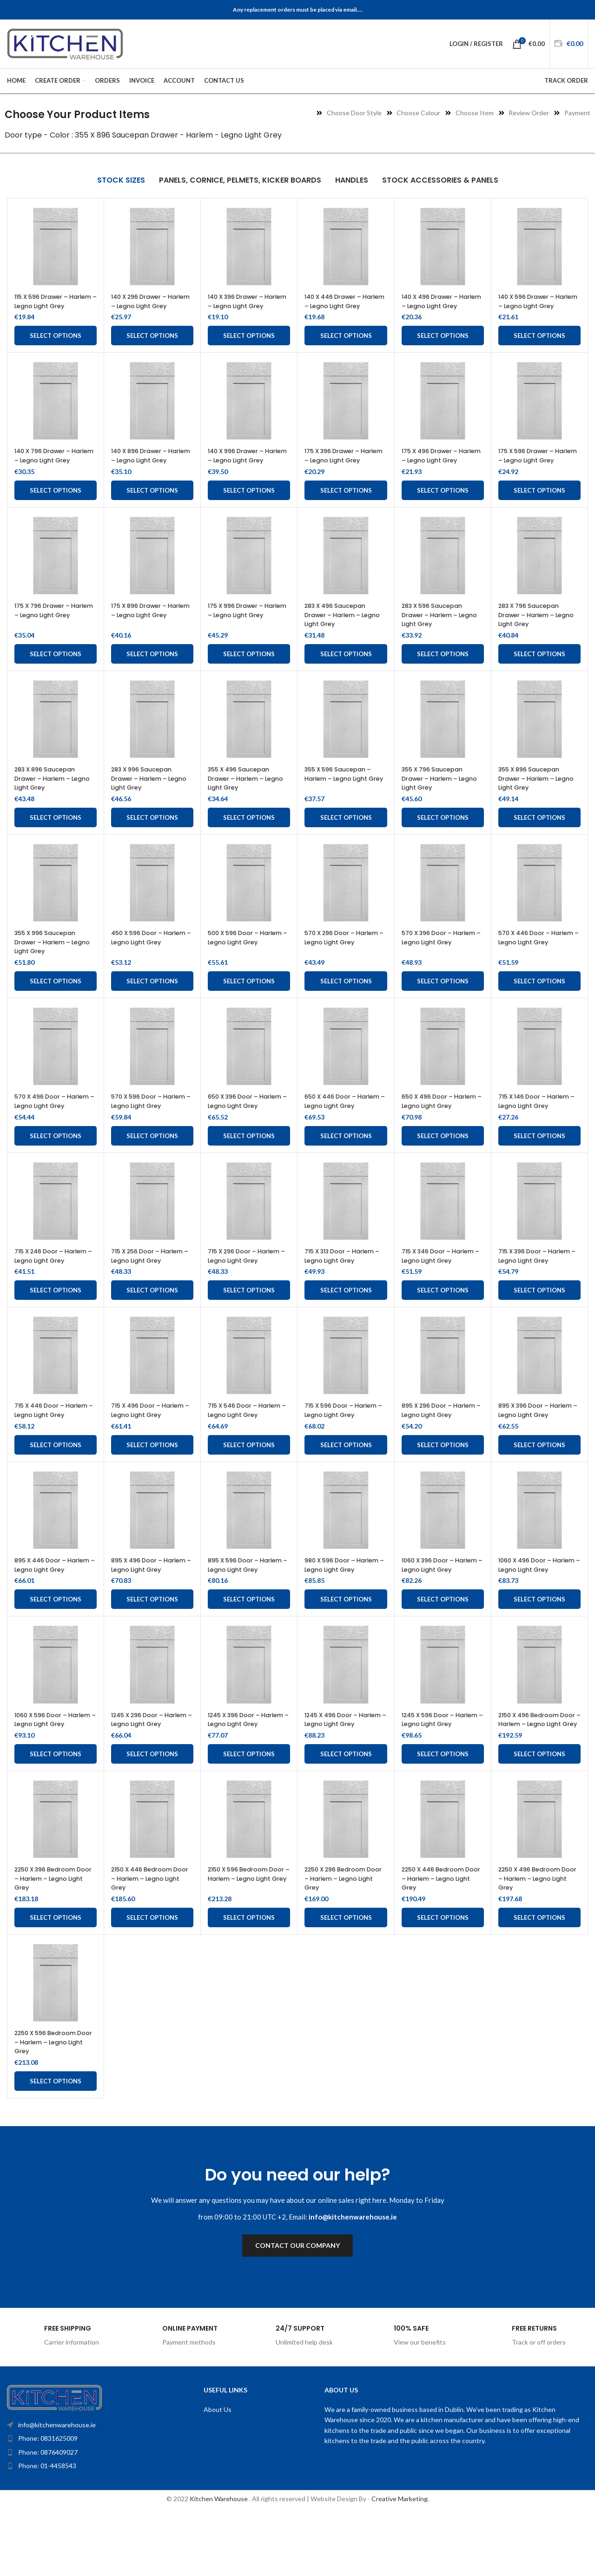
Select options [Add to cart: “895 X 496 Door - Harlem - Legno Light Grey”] (152, 1654)
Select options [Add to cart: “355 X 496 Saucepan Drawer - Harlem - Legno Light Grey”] (249, 835)
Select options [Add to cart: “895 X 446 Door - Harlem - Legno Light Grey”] (55, 1654)
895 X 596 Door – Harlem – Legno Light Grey (243, 1614)
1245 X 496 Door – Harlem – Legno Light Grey (339, 1778)
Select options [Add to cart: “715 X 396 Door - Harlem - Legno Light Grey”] (539, 1327)
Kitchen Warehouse (219, 2563)
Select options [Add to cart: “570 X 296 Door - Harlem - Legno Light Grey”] (346, 999)
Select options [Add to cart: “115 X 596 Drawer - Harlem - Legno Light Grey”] (55, 345)
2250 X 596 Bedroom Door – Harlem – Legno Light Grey (53, 2105)
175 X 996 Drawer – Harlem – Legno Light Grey (243, 632)
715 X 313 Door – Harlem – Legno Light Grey (344, 1283)
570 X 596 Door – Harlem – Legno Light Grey (146, 1124)
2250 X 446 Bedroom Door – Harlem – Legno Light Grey (440, 1942)
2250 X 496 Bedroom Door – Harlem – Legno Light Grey (537, 1942)
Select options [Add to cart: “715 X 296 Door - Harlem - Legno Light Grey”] (249, 1327)
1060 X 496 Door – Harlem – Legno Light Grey (533, 1614)
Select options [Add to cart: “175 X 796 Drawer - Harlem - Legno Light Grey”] (55, 672)
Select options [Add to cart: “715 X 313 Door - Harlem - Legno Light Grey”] (346, 1327)
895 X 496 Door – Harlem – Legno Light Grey (146, 1614)
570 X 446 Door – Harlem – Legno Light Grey (533, 960)
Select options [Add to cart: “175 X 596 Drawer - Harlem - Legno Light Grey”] (539, 508)
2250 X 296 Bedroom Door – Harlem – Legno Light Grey (343, 1942)
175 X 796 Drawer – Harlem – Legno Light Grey (49, 632)
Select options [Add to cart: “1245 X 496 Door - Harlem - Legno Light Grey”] (346, 1817)
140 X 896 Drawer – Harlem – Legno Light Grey (146, 469)
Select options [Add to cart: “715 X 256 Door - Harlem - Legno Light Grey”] (152, 1327)
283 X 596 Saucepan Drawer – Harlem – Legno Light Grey (436, 632)
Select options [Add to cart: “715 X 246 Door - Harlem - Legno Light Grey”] (55, 1327)
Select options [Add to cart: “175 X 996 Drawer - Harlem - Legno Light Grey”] (249, 672)
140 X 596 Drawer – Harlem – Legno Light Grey (533, 305)
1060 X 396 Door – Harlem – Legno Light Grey (437, 1614)
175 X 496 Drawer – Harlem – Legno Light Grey (437, 469)
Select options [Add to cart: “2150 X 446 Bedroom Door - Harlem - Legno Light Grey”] (152, 1981)
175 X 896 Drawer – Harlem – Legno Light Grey (146, 632)
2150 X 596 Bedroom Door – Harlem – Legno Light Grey (246, 1942)
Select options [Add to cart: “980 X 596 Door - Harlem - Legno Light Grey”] (346, 1654)
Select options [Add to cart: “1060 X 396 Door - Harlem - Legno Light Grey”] (443, 1654)
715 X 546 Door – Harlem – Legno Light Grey (243, 1451)
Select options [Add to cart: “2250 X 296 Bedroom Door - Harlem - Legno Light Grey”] (346, 1981)
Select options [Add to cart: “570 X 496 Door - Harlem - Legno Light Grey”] (55, 1163)
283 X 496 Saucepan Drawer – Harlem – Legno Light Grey (339, 632)
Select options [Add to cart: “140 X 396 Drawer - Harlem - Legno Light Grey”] (249, 345)
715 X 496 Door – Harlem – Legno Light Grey (146, 1451)
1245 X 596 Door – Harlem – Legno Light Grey (437, 1778)
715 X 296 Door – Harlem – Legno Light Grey (249, 1283)
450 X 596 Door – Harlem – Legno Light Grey (146, 960)
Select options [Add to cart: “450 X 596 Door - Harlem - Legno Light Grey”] (152, 999)
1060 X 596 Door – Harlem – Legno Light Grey (49, 1778)
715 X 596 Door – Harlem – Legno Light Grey (345, 1446)
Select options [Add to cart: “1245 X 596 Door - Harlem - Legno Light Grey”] (443, 1817)
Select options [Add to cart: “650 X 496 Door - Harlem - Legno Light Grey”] (443, 1163)
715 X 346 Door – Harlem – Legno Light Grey (437, 1287)
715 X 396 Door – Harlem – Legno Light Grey (539, 1283)
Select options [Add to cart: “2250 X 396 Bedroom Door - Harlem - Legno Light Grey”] (55, 1981)
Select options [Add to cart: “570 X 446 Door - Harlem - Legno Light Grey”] (539, 999)
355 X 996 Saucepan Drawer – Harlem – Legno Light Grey (49, 960)
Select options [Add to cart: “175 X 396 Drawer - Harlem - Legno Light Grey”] (346, 508)
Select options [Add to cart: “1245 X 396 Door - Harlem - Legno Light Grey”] (249, 1817)
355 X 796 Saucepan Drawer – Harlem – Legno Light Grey (436, 796)
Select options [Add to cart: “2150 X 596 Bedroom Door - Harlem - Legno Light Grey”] (249, 1981)
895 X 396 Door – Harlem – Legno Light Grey (533, 1451)
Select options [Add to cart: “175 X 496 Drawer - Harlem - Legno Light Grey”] (443, 508)
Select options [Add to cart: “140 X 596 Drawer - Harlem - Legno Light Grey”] (539, 345)
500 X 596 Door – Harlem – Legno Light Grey (243, 960)
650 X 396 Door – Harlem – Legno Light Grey (243, 1124)
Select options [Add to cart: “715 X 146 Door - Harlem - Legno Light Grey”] (539, 1163)
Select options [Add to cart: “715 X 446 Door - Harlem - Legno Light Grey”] (55, 1490)
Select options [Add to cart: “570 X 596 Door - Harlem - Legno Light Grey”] (152, 1163)
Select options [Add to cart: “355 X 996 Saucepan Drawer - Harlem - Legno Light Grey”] (55, 999)
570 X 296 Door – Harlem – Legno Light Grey (339, 960)
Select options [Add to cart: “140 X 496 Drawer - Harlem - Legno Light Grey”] (443, 345)
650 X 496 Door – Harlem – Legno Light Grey (437, 1124)
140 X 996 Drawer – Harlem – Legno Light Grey (243, 469)
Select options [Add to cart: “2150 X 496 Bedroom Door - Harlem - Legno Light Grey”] (539, 1817)
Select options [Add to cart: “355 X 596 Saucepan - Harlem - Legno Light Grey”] (346, 835)
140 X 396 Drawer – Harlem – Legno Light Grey (243, 305)
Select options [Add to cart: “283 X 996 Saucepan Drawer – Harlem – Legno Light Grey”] (152, 835)
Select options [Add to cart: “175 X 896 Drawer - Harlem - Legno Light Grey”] (152, 672)
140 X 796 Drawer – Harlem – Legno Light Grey (49, 469)
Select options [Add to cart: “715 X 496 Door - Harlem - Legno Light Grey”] (152, 1490)
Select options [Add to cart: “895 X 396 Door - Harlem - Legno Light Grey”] (539, 1490)
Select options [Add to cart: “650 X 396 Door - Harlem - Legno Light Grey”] (249, 1163)
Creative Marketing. (400, 2563)
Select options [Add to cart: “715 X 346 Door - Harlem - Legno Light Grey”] (443, 1327)
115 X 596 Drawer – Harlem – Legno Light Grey (49, 305)
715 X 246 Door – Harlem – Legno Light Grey (49, 1287)
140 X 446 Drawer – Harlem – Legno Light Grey (339, 305)
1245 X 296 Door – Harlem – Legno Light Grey (146, 1778)
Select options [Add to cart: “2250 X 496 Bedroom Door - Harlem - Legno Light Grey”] (539, 1981)
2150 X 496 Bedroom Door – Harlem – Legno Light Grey (537, 1778)
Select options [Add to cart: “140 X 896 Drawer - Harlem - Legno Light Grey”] (152, 508)
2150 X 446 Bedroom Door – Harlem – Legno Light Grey (150, 1942)
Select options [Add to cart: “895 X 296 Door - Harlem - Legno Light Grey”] (443, 1490)
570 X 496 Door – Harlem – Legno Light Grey (49, 1124)
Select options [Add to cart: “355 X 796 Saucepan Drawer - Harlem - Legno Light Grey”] (443, 835)
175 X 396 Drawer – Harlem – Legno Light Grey (339, 469)
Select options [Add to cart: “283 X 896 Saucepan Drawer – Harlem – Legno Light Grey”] (55, 835)
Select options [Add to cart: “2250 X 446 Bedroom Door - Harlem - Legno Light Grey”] (443, 1981)
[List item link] (86, 2502)
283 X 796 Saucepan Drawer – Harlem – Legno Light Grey (533, 632)
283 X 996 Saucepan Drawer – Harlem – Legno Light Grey (145, 796)
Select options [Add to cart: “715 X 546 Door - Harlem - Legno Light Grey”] (249, 1490)
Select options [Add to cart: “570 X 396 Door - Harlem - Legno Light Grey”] (443, 999)
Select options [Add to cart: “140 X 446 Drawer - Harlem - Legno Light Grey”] (346, 345)
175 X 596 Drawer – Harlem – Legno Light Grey (533, 469)
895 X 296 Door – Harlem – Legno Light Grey (437, 1451)
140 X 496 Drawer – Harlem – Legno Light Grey (437, 305)
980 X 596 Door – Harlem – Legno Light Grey (339, 1614)
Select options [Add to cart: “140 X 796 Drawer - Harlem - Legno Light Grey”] (55, 508)
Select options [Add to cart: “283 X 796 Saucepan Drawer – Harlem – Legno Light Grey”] (539, 672)
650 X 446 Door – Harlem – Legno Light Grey (339, 1124)
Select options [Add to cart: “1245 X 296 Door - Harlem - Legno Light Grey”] (152, 1817)
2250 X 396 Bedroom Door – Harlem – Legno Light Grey (53, 1942)
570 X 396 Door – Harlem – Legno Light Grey (437, 960)
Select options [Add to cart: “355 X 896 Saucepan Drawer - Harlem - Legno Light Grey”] (539, 835)
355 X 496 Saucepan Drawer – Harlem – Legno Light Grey (243, 796)
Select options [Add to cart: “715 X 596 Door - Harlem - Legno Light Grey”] (346, 1490)
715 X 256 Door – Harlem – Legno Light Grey (152, 1283)
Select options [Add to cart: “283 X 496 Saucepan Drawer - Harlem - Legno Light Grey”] (346, 672)
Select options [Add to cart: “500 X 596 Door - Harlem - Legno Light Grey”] (249, 999)
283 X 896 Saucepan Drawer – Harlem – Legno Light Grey (49, 796)
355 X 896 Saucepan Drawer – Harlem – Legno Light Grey (533, 796)
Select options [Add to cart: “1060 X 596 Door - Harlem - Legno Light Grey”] (55, 1817)
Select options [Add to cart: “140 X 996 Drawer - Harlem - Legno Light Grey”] (249, 508)
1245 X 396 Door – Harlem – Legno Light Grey (243, 1778)
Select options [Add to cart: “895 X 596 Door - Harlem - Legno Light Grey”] (249, 1654)
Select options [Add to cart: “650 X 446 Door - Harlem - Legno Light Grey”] (346, 1163)
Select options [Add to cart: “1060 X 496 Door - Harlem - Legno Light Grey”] (539, 1654)
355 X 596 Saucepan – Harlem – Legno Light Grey (342, 796)
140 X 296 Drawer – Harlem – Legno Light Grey (146, 305)
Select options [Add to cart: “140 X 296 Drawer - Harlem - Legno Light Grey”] (152, 345)
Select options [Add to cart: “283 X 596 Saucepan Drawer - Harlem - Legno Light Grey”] (443, 672)
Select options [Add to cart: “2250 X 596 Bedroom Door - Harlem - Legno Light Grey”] (55, 2144)
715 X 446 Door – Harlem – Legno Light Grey (49, 1451)
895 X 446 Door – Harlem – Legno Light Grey (49, 1614)
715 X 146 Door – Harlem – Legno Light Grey (538, 1119)
